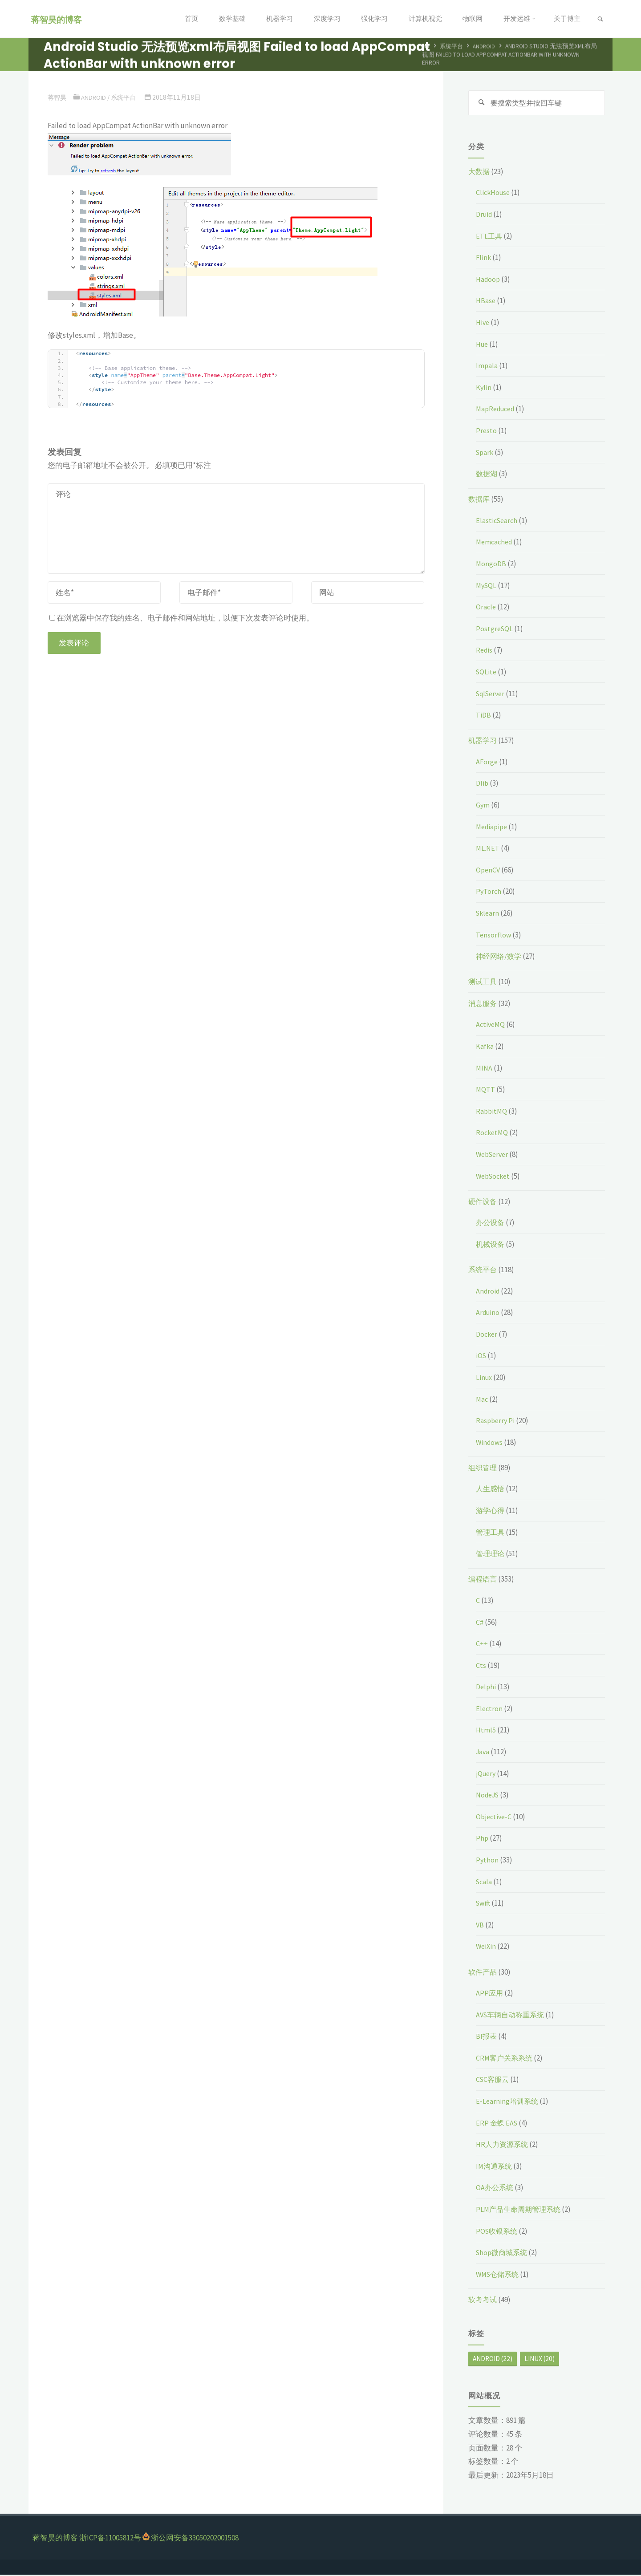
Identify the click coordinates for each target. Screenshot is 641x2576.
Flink (484, 259)
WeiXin (486, 1947)
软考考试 (483, 2301)
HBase (486, 302)
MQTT (485, 1090)
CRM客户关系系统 (506, 2059)
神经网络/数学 (500, 957)
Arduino (488, 1313)
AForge (487, 763)
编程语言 (483, 1580)
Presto (486, 432)
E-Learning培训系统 (508, 2102)
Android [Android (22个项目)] (492, 2360)
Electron (489, 1710)
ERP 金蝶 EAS (497, 2124)
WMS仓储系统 (499, 2275)
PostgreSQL (495, 630)
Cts (481, 1666)
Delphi (486, 1688)
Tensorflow (494, 936)
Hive (483, 324)
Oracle (486, 608)
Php (482, 1839)
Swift (484, 1904)
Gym (483, 806)
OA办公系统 (495, 2189)
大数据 (479, 173)
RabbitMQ (492, 1112)
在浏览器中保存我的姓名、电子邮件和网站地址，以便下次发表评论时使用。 (181, 618)
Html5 (486, 1731)
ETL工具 (489, 237)
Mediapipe (493, 828)
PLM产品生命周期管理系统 (520, 2210)
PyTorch (489, 892)
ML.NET (488, 849)
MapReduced (497, 410)
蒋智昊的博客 (57, 19)
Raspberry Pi (496, 1422)
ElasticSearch (497, 522)
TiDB (483, 716)
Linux (484, 1378)
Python (487, 1861)
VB (480, 1926)
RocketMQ (493, 1134)
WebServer (493, 1155)
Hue (483, 345)
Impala (487, 367)
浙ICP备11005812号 (110, 2539)
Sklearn (488, 914)
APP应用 (490, 1994)
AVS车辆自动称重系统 (512, 2016)
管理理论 (491, 1555)
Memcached (495, 543)
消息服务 (483, 1005)
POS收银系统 (498, 2232)
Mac (482, 1400)
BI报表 (487, 2037)
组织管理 (483, 1469)
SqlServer (492, 694)
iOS (481, 1357)
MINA (484, 1069)
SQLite (487, 673)
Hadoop (489, 280)
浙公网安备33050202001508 (195, 2539)
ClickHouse (494, 194)
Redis (485, 651)
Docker (487, 1335)
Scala (484, 1883)
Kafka (485, 1047)
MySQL (487, 587)
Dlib (482, 784)
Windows (490, 1443)
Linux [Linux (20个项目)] (539, 2360)
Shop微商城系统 (503, 2254)
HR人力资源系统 (503, 2145)
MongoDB (491, 565)
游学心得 (491, 1512)
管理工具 (491, 1533)
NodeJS (489, 1796)
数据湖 (487, 475)
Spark (485, 453)
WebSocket (494, 1177)
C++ (482, 1645)
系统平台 (452, 46)
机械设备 (491, 1245)
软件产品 (483, 1973)
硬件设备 (483, 1203)
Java (483, 1753)
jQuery (486, 1775)
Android (486, 46)
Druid (485, 215)
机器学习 (483, 741)
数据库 (479, 500)
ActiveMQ (491, 1025)
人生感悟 (491, 1490)
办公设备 (491, 1224)
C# (480, 1623)
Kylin (484, 388)
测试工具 (483, 983)
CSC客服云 (493, 2080)
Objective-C (495, 1818)
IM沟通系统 (495, 2167)
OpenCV (488, 871)
